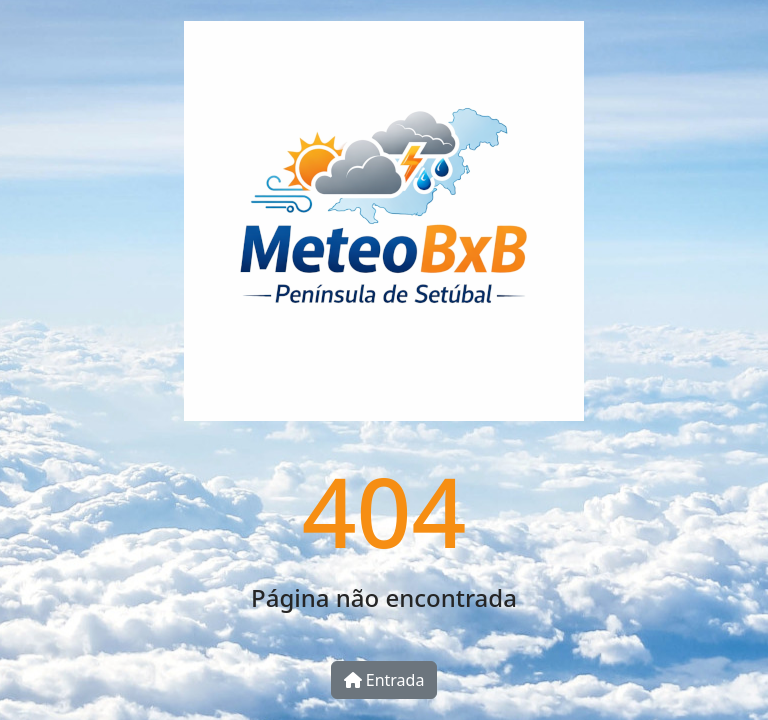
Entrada (384, 680)
